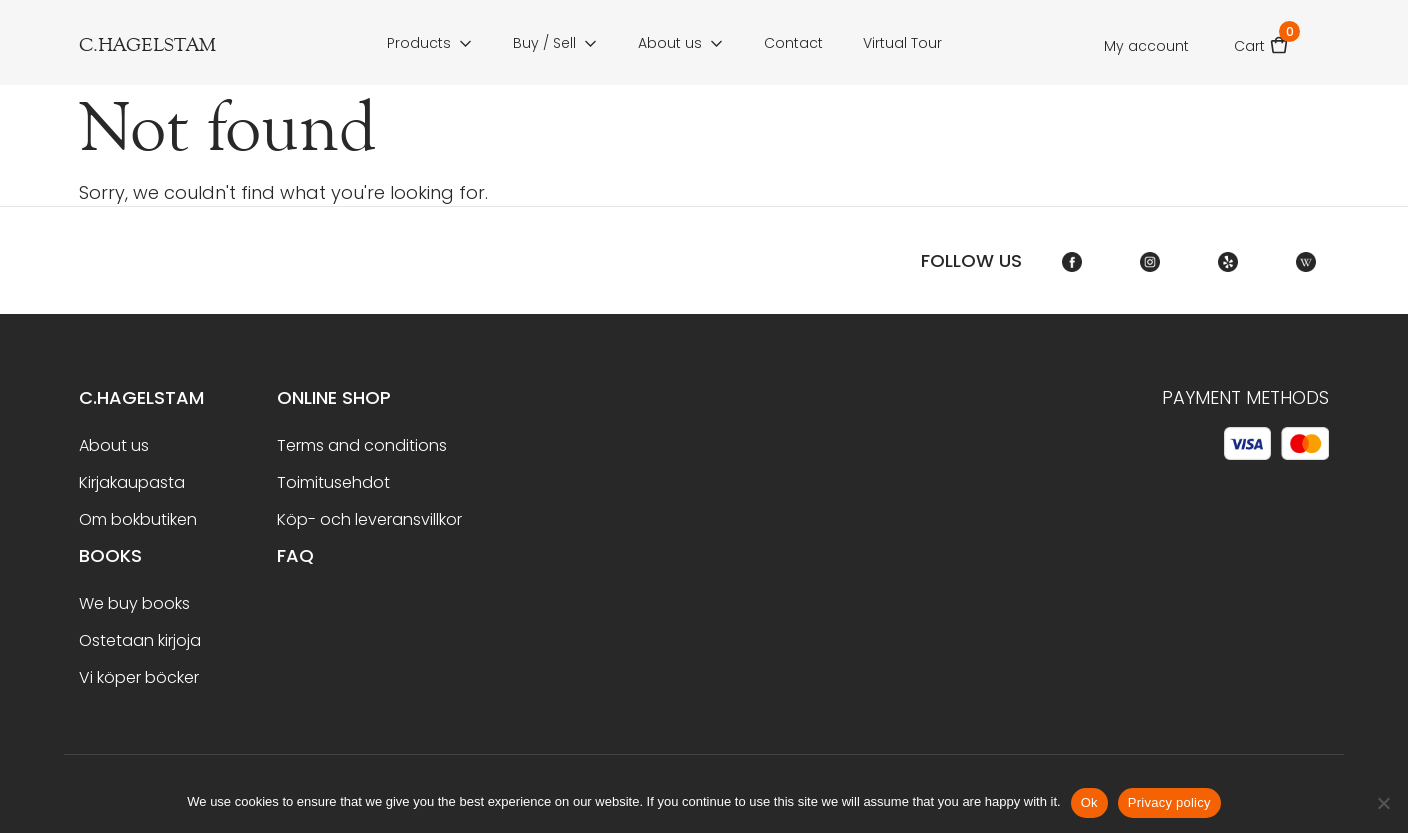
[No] (1383, 803)
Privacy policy (1169, 802)
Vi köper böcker (139, 677)
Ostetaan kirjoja (140, 640)
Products (419, 43)
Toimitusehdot (333, 482)
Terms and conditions (362, 445)
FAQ (295, 555)
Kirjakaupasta (132, 482)
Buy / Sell (544, 43)
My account (1146, 46)
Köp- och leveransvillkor (369, 519)
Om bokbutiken (138, 519)
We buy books (134, 603)
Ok (1089, 802)
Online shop (334, 397)
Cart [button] (1261, 39)
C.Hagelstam (141, 397)
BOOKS (110, 555)
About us (670, 43)
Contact (793, 43)
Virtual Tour (902, 43)
